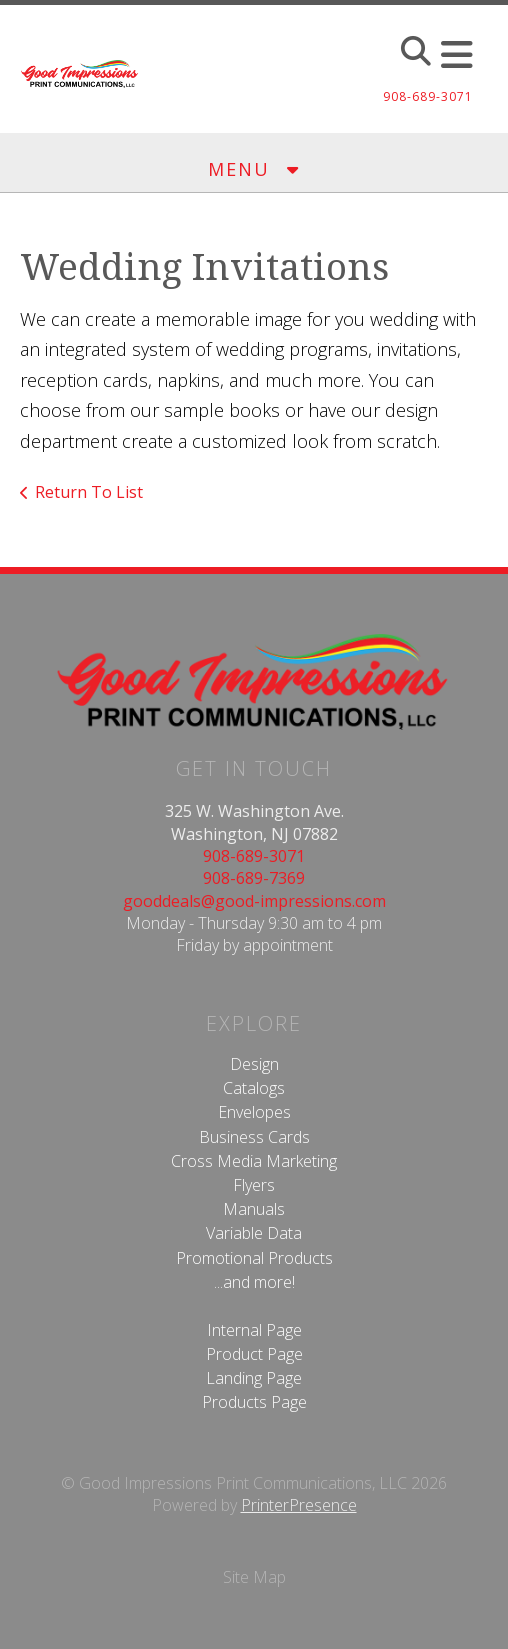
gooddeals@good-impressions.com (254, 901)
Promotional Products (254, 1258)
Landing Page (254, 1378)
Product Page (254, 1354)
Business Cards (254, 1137)
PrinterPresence (299, 1505)
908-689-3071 (254, 856)
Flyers (254, 1185)
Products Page (254, 1402)
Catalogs (254, 1088)
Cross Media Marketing (254, 1161)
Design (254, 1064)
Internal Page (254, 1330)
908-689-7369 (254, 878)
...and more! (254, 1282)
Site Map (254, 1577)
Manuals (254, 1209)
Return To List (89, 492)
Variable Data (254, 1233)
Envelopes (254, 1112)
